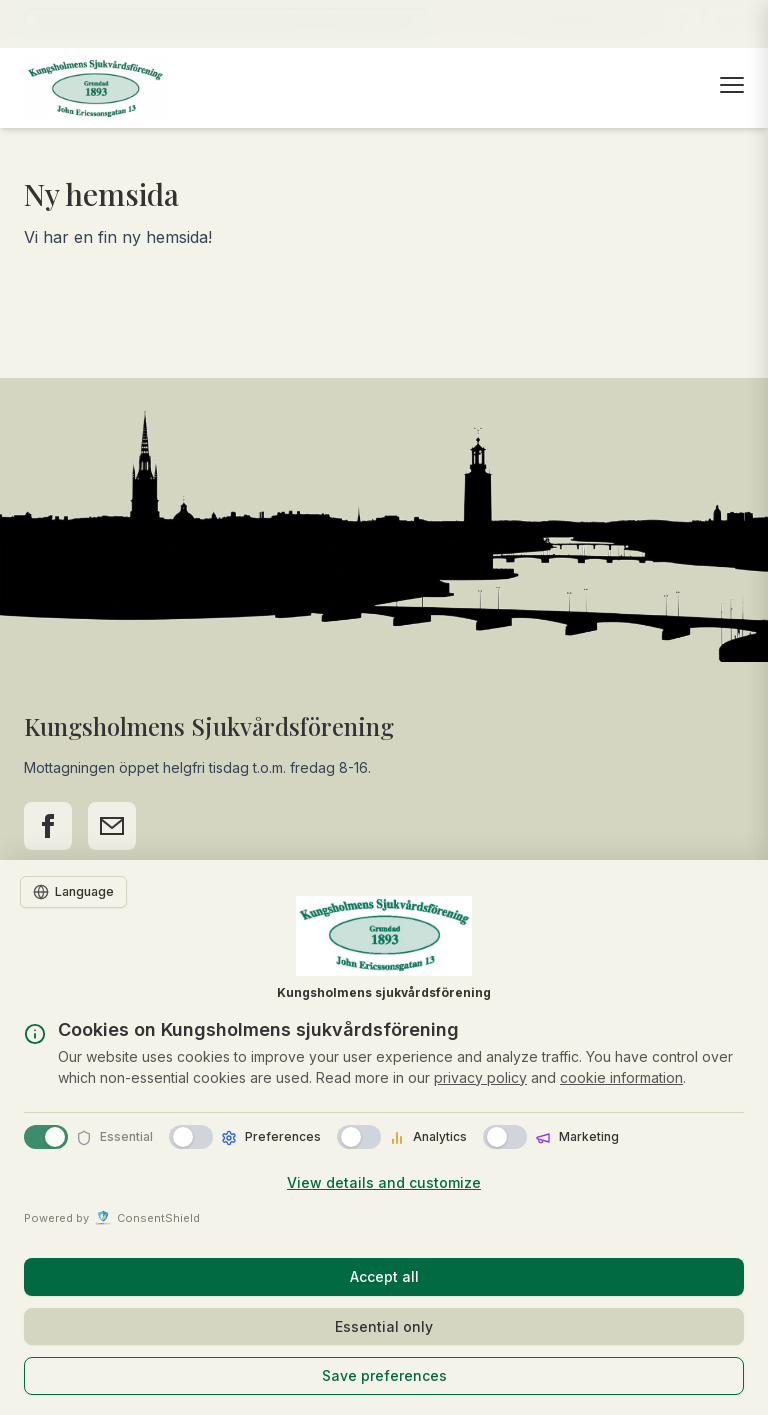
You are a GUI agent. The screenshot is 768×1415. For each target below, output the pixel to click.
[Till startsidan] (96, 88)
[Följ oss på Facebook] (48, 826)
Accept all (384, 1276)
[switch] (191, 1137)
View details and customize (384, 1182)
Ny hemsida (101, 194)
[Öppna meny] (732, 85)
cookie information (621, 1077)
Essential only (384, 1326)
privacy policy (480, 1077)
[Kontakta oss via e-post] (112, 826)
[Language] (73, 892)
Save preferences (384, 1375)
